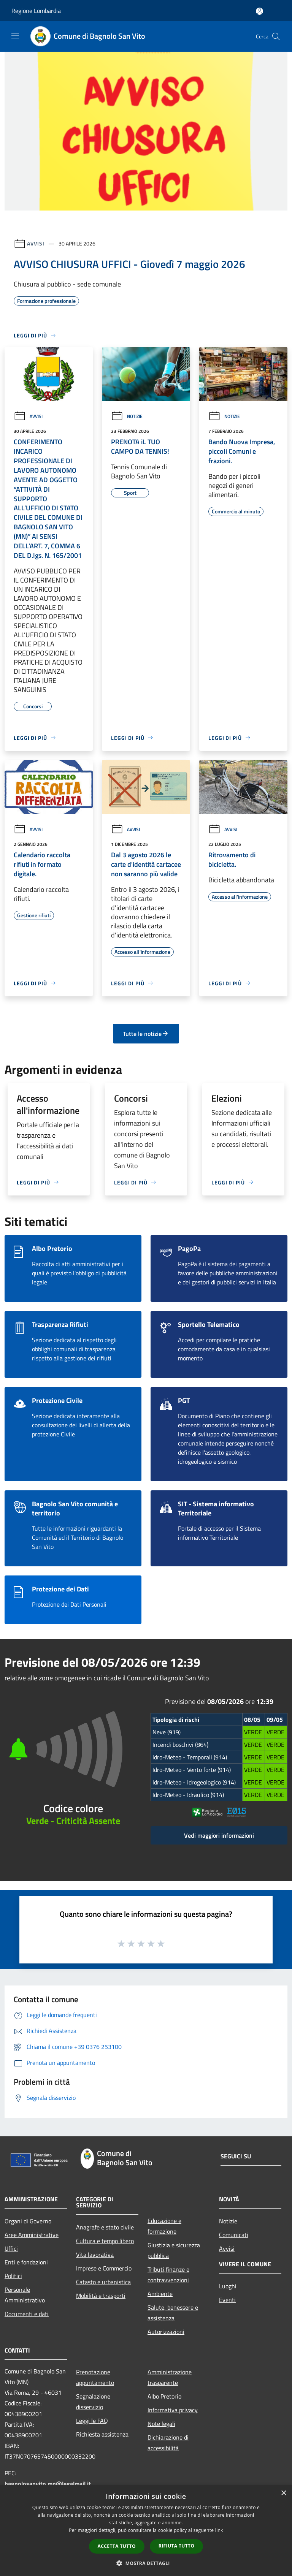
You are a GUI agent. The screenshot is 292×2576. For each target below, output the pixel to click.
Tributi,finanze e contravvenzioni (168, 2275)
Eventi (227, 2299)
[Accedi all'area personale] (259, 11)
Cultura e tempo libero (105, 2240)
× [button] (283, 2493)
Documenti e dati (27, 2313)
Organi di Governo (28, 2221)
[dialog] (146, 2530)
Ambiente (160, 2293)
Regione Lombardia (36, 10)
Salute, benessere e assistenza (173, 2313)
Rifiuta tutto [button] (177, 2546)
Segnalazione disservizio (93, 2401)
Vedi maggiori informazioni (219, 1835)
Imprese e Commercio (104, 2268)
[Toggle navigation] (15, 35)
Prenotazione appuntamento (95, 2377)
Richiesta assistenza (102, 2434)
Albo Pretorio (164, 2396)
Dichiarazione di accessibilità (168, 2443)
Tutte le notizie (146, 1033)
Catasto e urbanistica (103, 2281)
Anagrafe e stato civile (105, 2227)
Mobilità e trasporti (100, 2295)
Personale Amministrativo (25, 2295)
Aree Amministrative (32, 2234)
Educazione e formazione (164, 2226)
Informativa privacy (173, 2410)
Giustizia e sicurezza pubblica (174, 2250)
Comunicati (233, 2234)
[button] (146, 2563)
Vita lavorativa (95, 2254)
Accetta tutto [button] (117, 2546)
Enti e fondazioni (26, 2262)
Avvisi (35, 243)
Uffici (11, 2248)
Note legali (161, 2423)
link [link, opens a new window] (219, 2530)
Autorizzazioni (166, 2331)
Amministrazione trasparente (170, 2377)
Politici (13, 2275)
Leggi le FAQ (92, 2420)
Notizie (127, 416)
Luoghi (227, 2286)
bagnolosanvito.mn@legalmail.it (48, 2483)
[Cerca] (276, 36)
